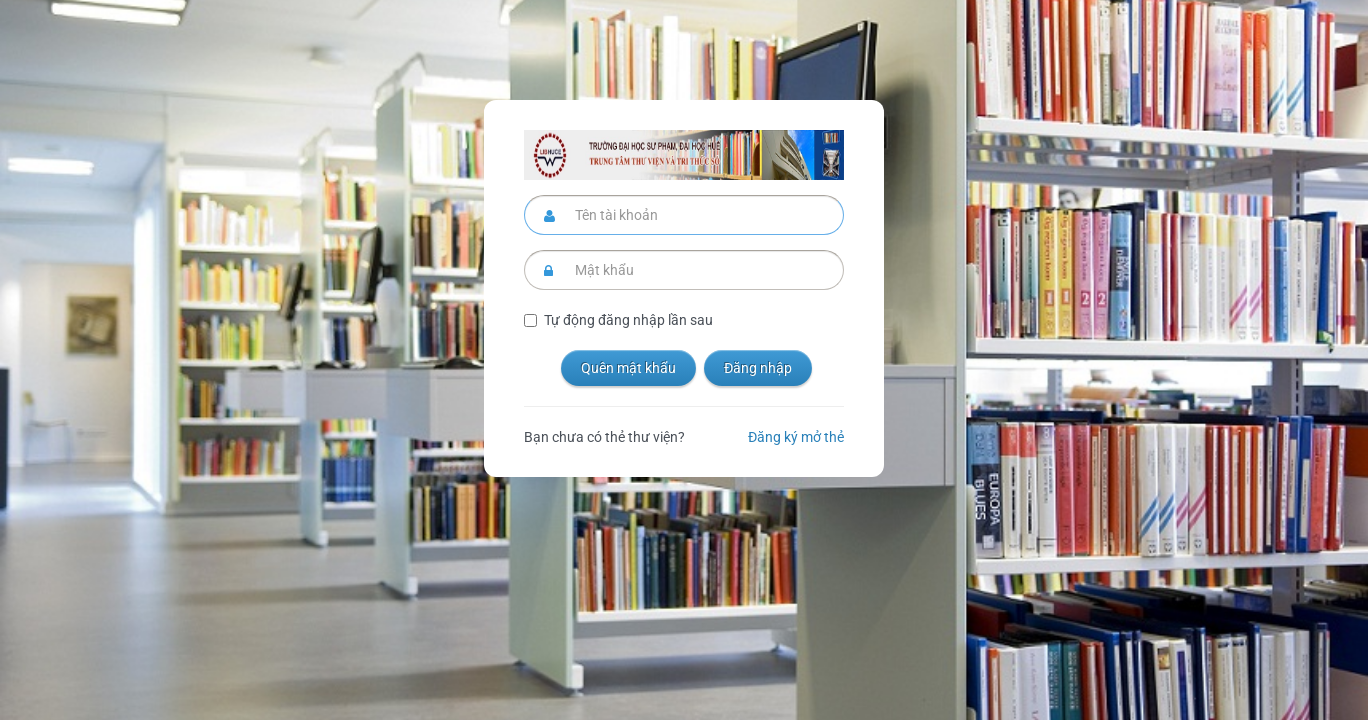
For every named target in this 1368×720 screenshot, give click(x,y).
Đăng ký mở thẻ (796, 437)
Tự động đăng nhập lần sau (628, 320)
